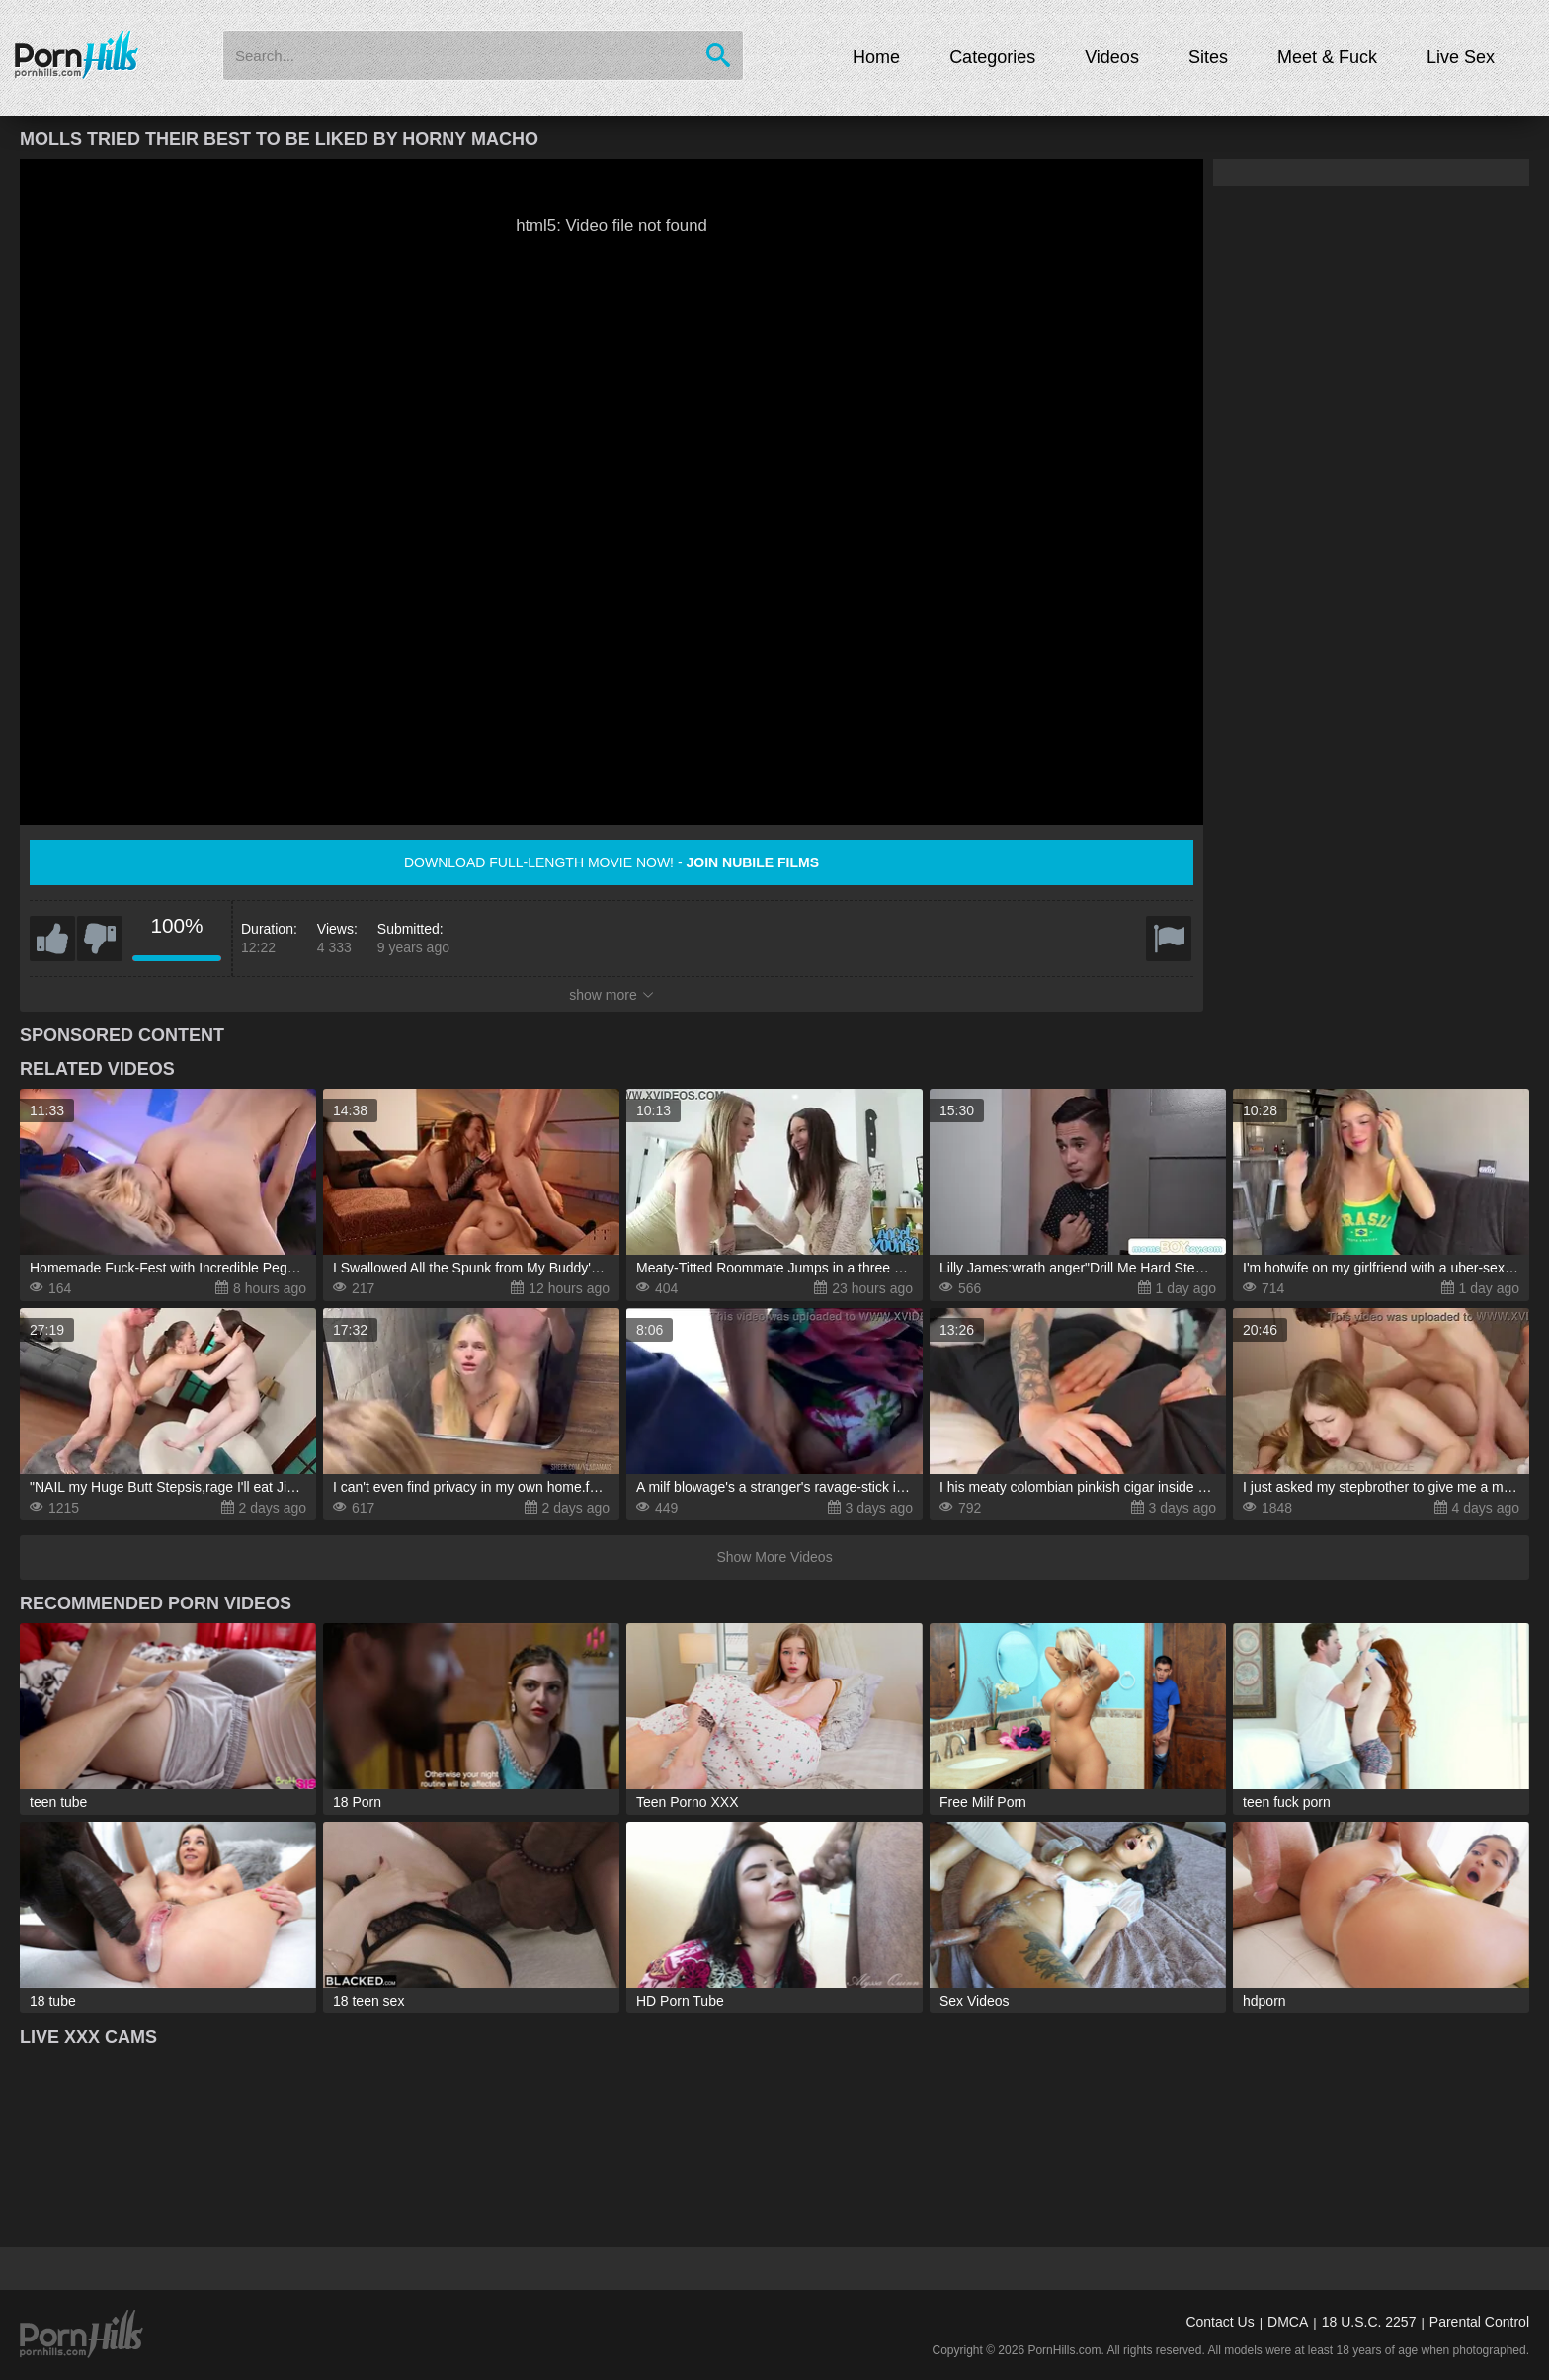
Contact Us (1219, 2322)
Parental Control (1479, 2322)
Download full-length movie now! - (611, 862)
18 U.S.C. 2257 (1369, 2322)
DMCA (1287, 2322)
